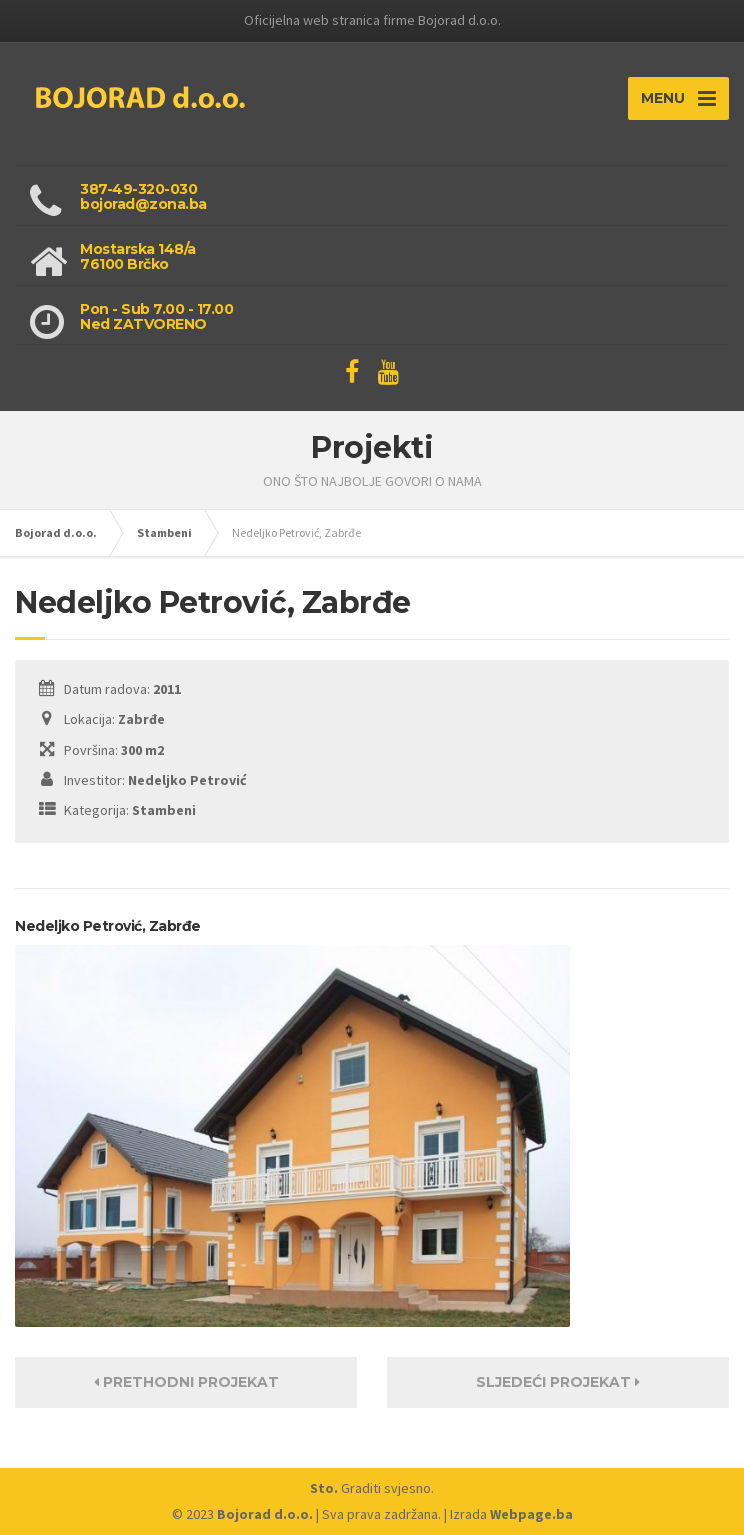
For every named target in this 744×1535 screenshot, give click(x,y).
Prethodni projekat (186, 1382)
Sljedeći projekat (558, 1382)
